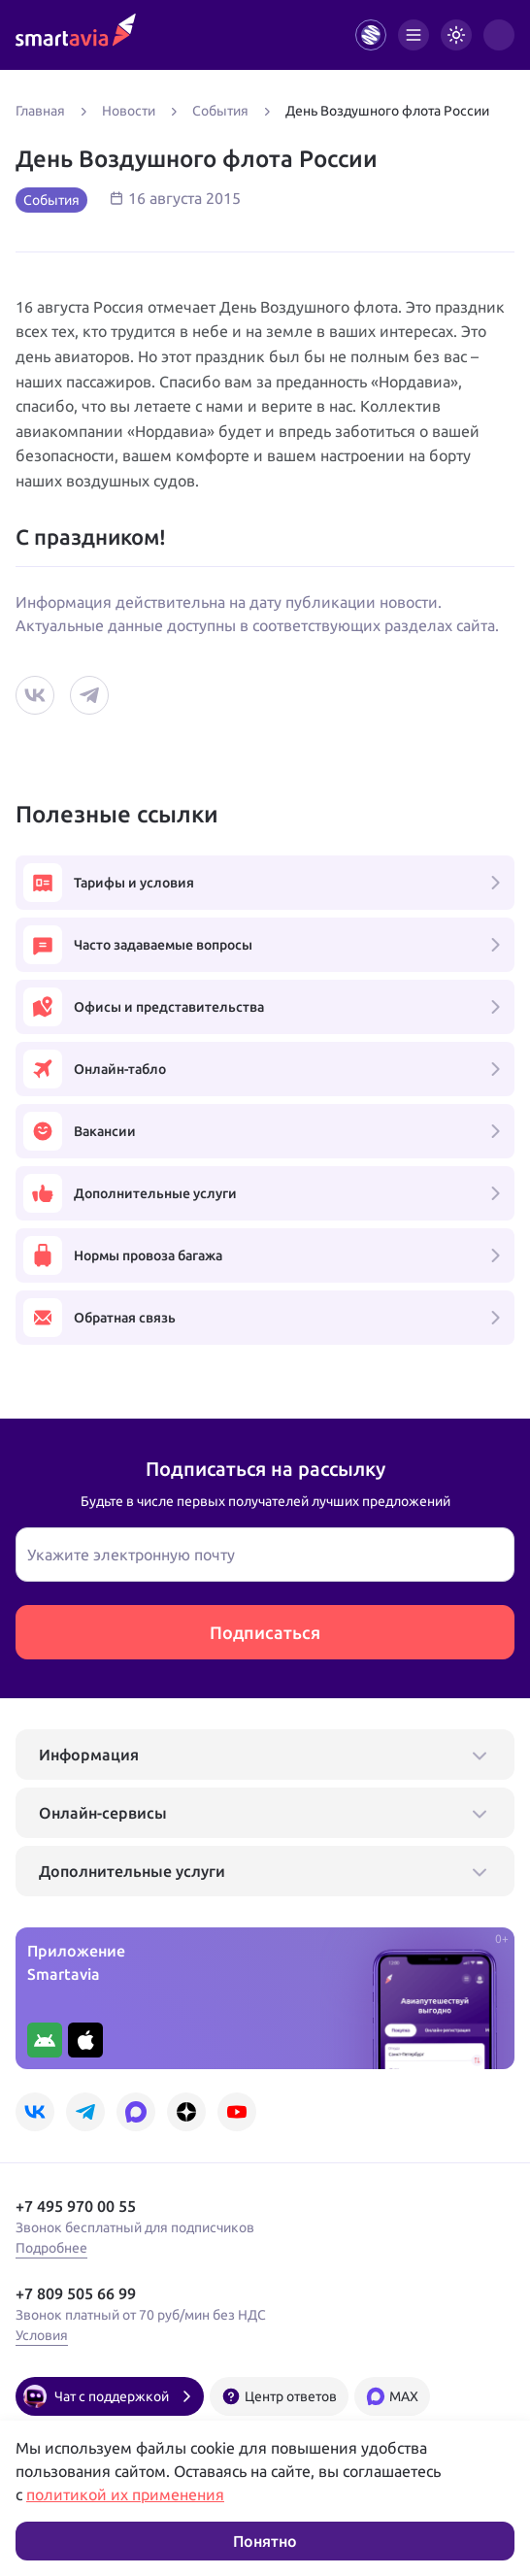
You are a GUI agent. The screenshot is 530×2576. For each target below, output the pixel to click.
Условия (42, 2335)
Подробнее (51, 2248)
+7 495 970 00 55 (76, 2206)
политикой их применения (125, 2494)
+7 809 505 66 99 (76, 2293)
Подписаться (265, 1632)
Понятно (265, 2541)
